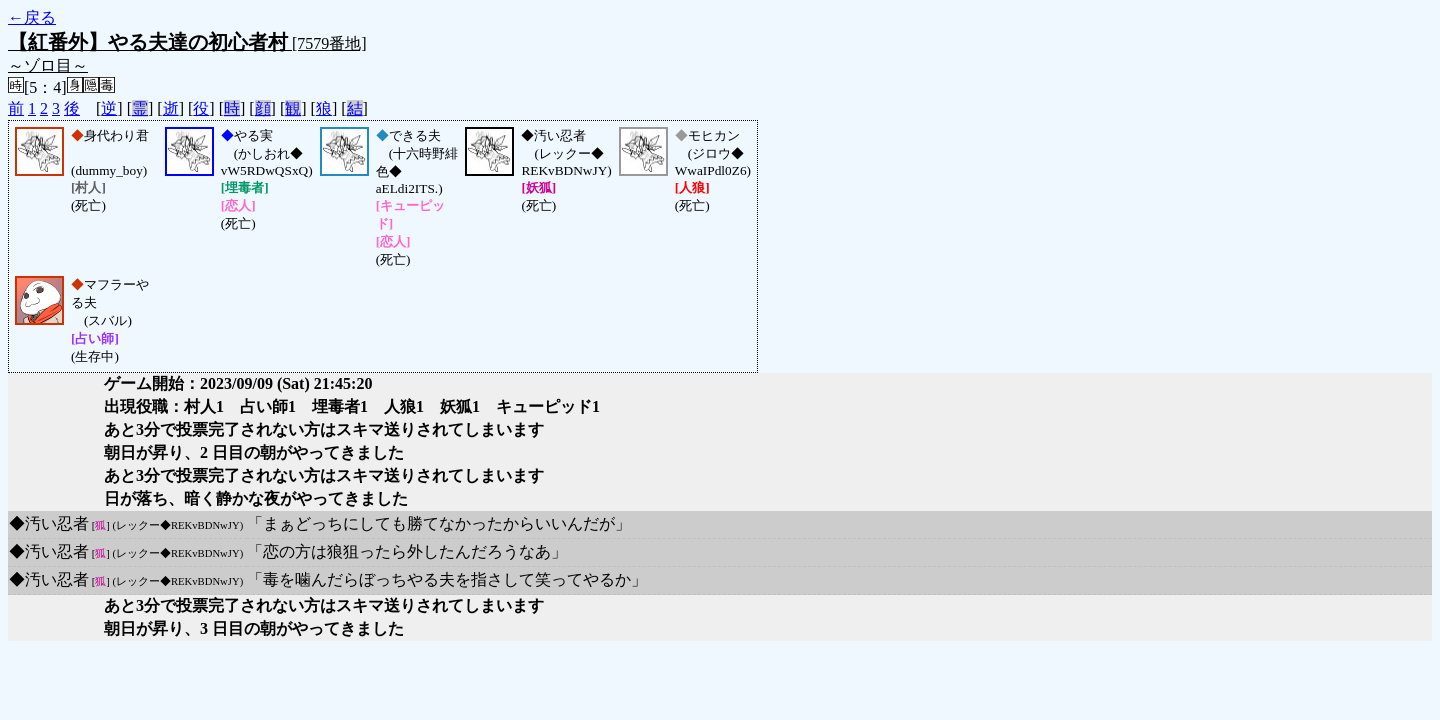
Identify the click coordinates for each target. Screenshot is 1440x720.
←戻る (32, 17)
